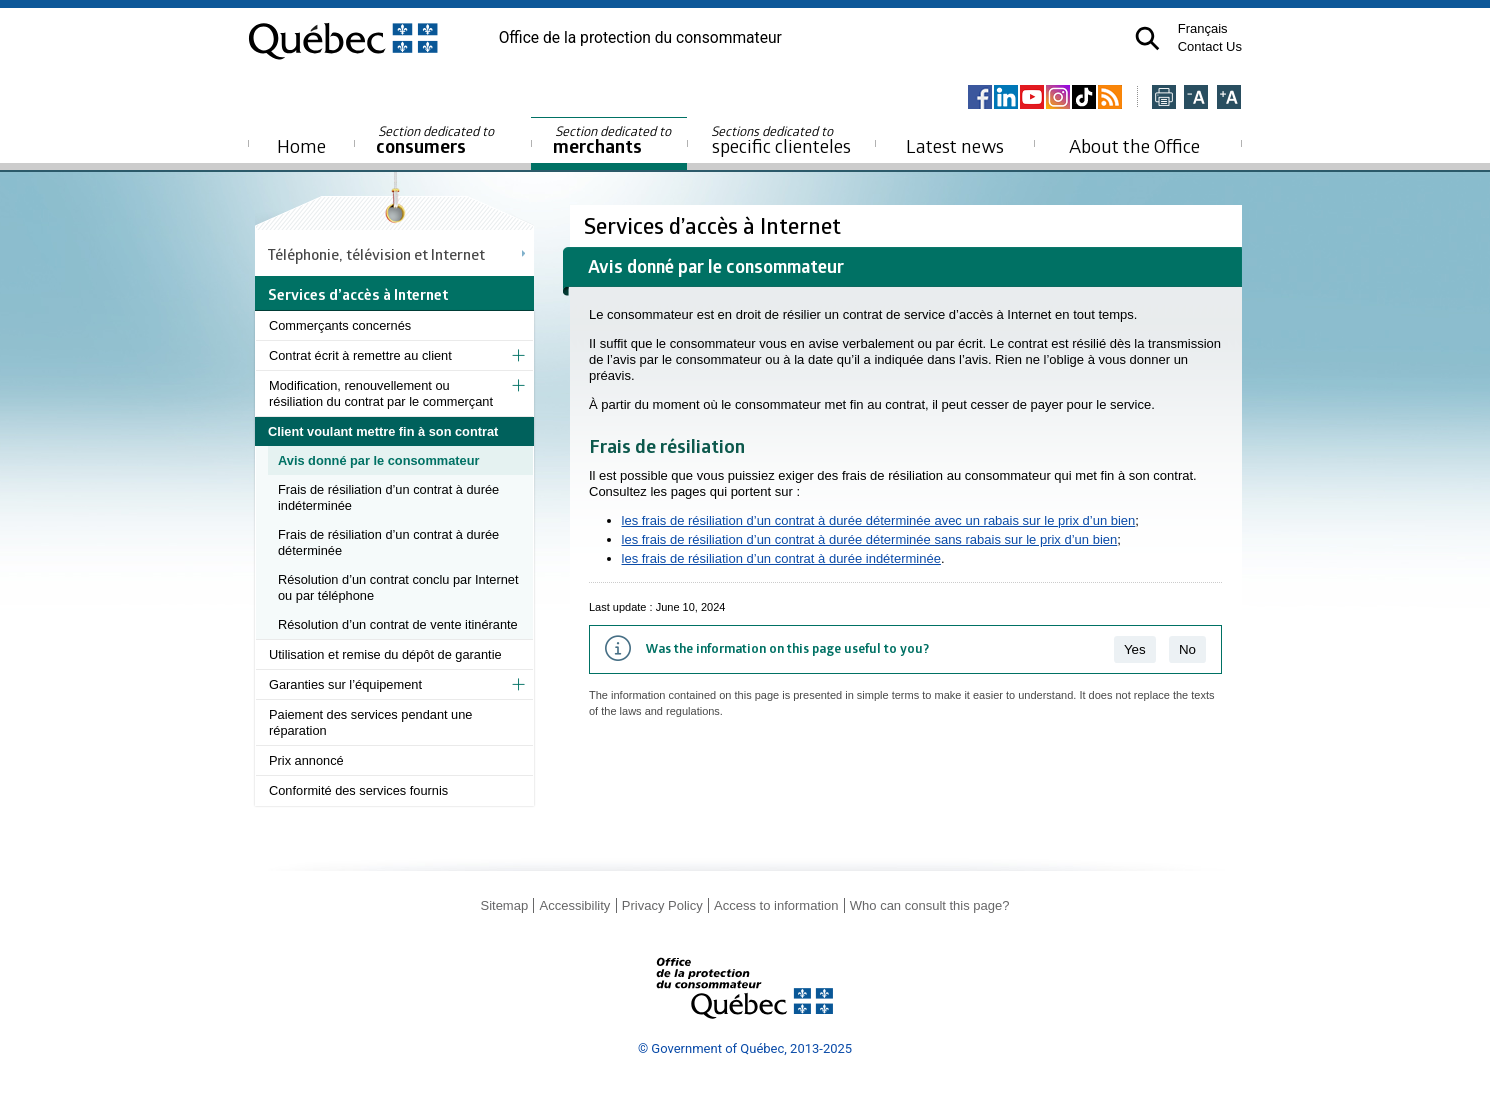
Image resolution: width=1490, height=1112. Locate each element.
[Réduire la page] (1196, 98)
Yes (1135, 649)
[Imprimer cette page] (1164, 98)
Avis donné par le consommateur (378, 460)
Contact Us (1210, 46)
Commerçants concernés (340, 325)
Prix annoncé (306, 760)
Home (301, 145)
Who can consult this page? (930, 905)
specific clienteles (781, 140)
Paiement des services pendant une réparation (370, 722)
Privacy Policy (662, 905)
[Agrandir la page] (1229, 98)
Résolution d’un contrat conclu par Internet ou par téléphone (398, 587)
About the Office (1134, 145)
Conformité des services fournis (358, 790)
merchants (613, 140)
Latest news (955, 145)
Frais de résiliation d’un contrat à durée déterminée (388, 542)
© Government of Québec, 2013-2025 (745, 1048)
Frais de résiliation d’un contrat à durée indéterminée (388, 497)
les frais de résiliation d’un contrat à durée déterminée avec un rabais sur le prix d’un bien (879, 520)
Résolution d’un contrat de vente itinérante (398, 624)
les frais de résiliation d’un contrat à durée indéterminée (781, 558)
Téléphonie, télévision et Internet (376, 254)
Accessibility (575, 905)
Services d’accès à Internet (715, 225)
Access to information (776, 905)
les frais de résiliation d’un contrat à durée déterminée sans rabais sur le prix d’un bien (870, 539)
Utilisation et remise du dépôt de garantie (385, 654)
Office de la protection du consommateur (640, 38)
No (1187, 649)
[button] (1147, 38)
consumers (436, 140)
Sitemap (504, 905)
